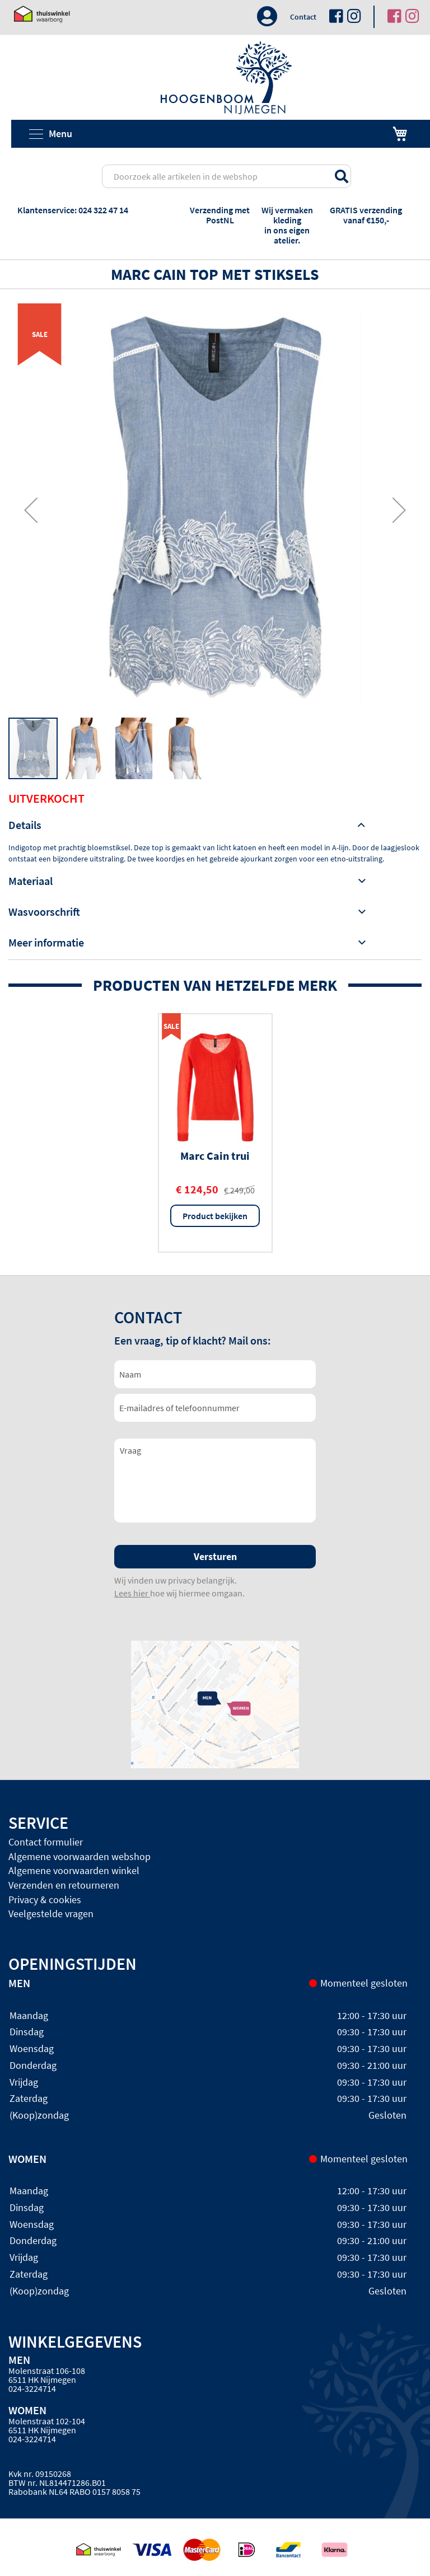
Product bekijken (215, 1215)
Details (24, 825)
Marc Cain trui (215, 1156)
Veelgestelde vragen (51, 1913)
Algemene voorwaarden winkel (73, 1870)
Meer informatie (46, 942)
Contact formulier (45, 1841)
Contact (303, 17)
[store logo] (226, 77)
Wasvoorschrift (44, 912)
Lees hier (132, 1593)
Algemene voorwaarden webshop (79, 1856)
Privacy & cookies (44, 1899)
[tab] (215, 825)
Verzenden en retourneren (63, 1885)
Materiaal (30, 881)
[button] (30, 509)
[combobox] (226, 176)
